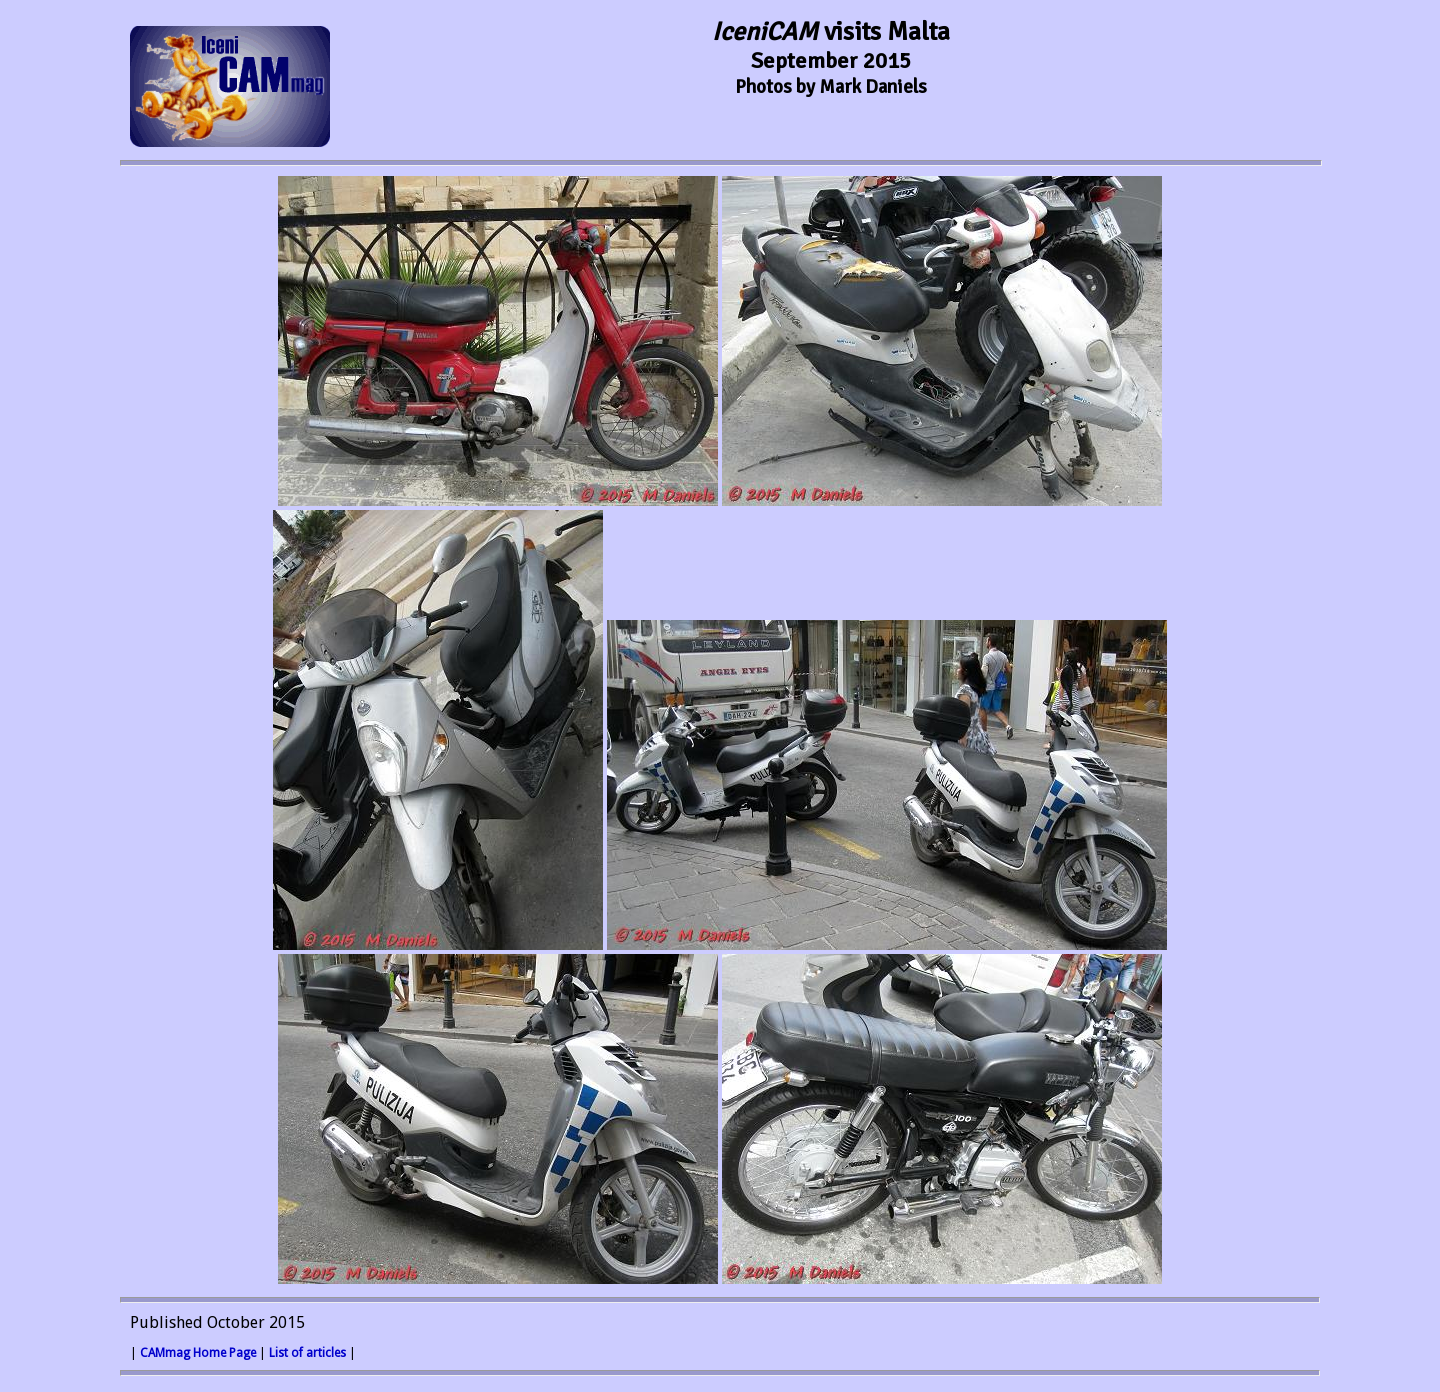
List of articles (307, 1353)
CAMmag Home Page (198, 1353)
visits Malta (831, 31)
